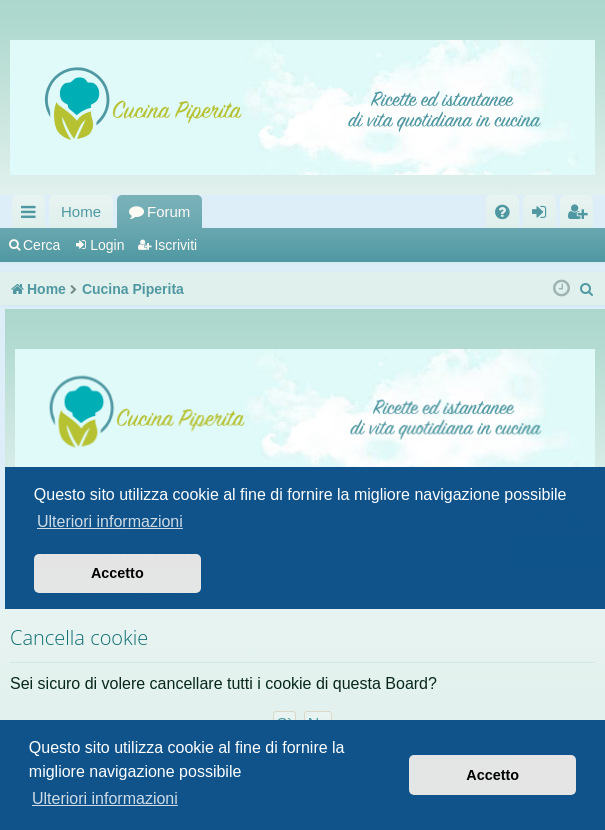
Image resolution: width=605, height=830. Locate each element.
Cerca (41, 245)
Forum (168, 211)
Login (107, 245)
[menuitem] (502, 211)
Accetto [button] (492, 775)
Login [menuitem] (543, 215)
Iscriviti (175, 245)
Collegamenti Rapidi (32, 215)
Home (81, 211)
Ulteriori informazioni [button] (105, 798)
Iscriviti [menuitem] (581, 215)
